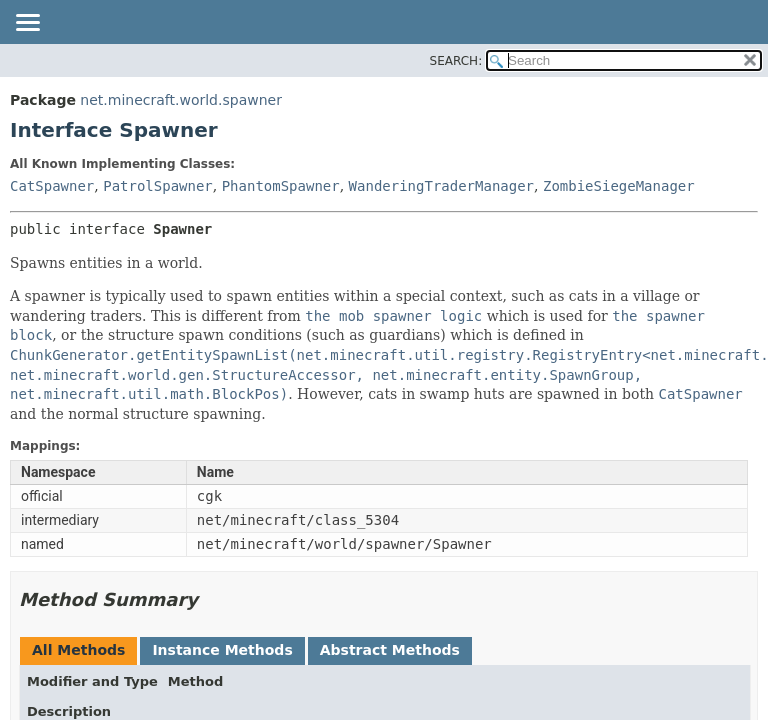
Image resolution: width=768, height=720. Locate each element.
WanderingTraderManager (441, 186)
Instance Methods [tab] (222, 650)
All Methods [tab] (78, 650)
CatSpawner (52, 186)
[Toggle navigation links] (27, 24)
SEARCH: (456, 61)
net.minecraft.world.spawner (181, 100)
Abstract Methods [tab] (390, 650)
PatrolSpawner (158, 186)
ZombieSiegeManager (619, 186)
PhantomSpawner (281, 186)
